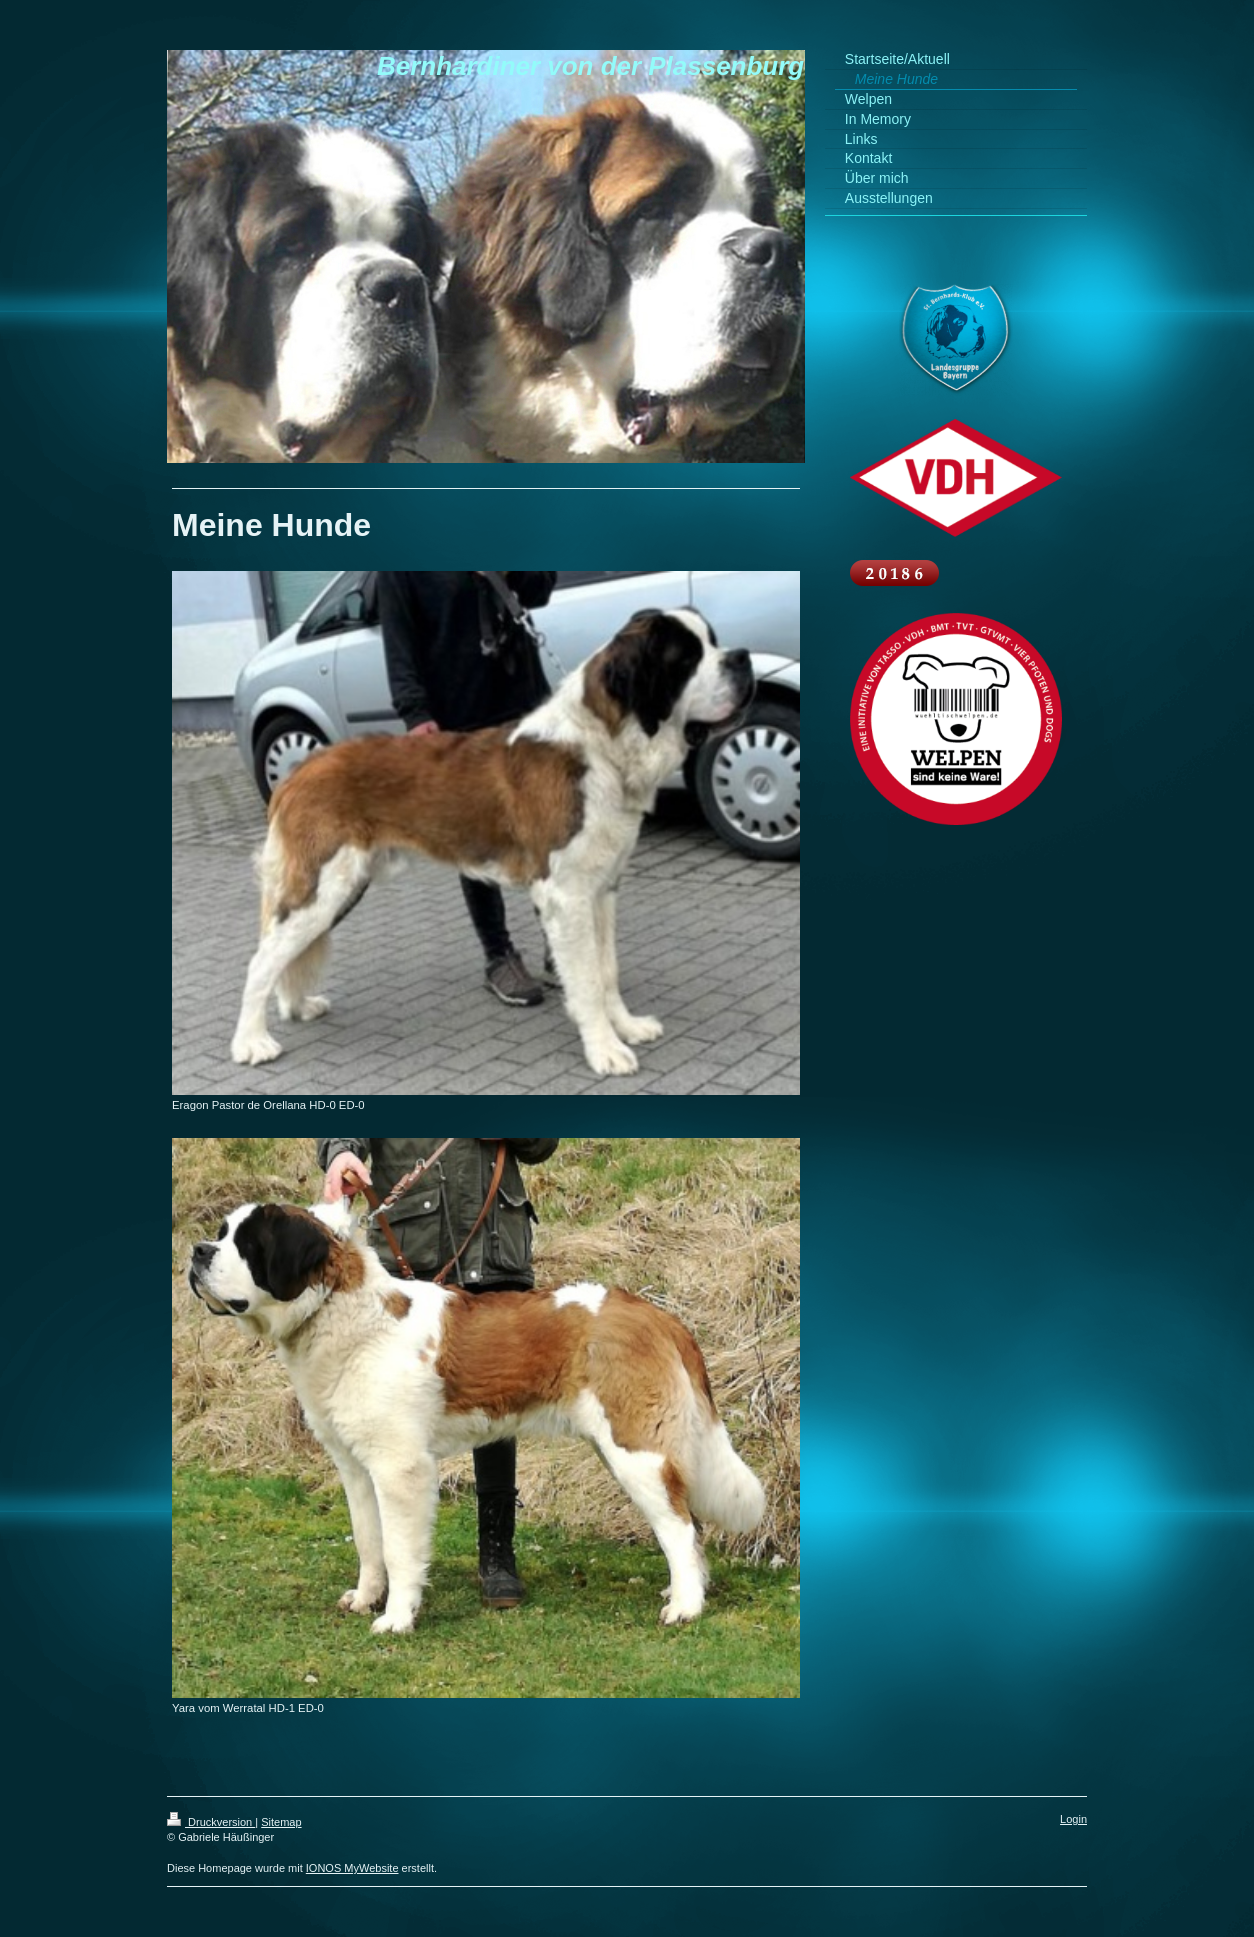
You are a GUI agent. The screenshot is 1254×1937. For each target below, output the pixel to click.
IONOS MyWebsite (352, 1868)
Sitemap (281, 1822)
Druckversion (211, 1822)
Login (1073, 1819)
